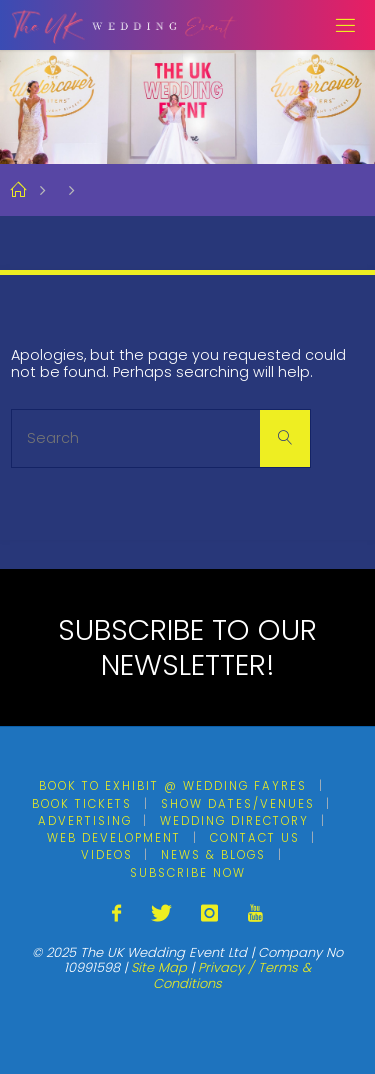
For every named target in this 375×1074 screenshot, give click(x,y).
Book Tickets (82, 804)
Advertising (85, 821)
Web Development (114, 838)
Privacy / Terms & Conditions (232, 975)
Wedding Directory (234, 821)
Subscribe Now (188, 873)
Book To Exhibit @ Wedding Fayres (173, 786)
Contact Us (255, 838)
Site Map (159, 967)
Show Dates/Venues (238, 804)
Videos (107, 855)
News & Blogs (213, 855)
